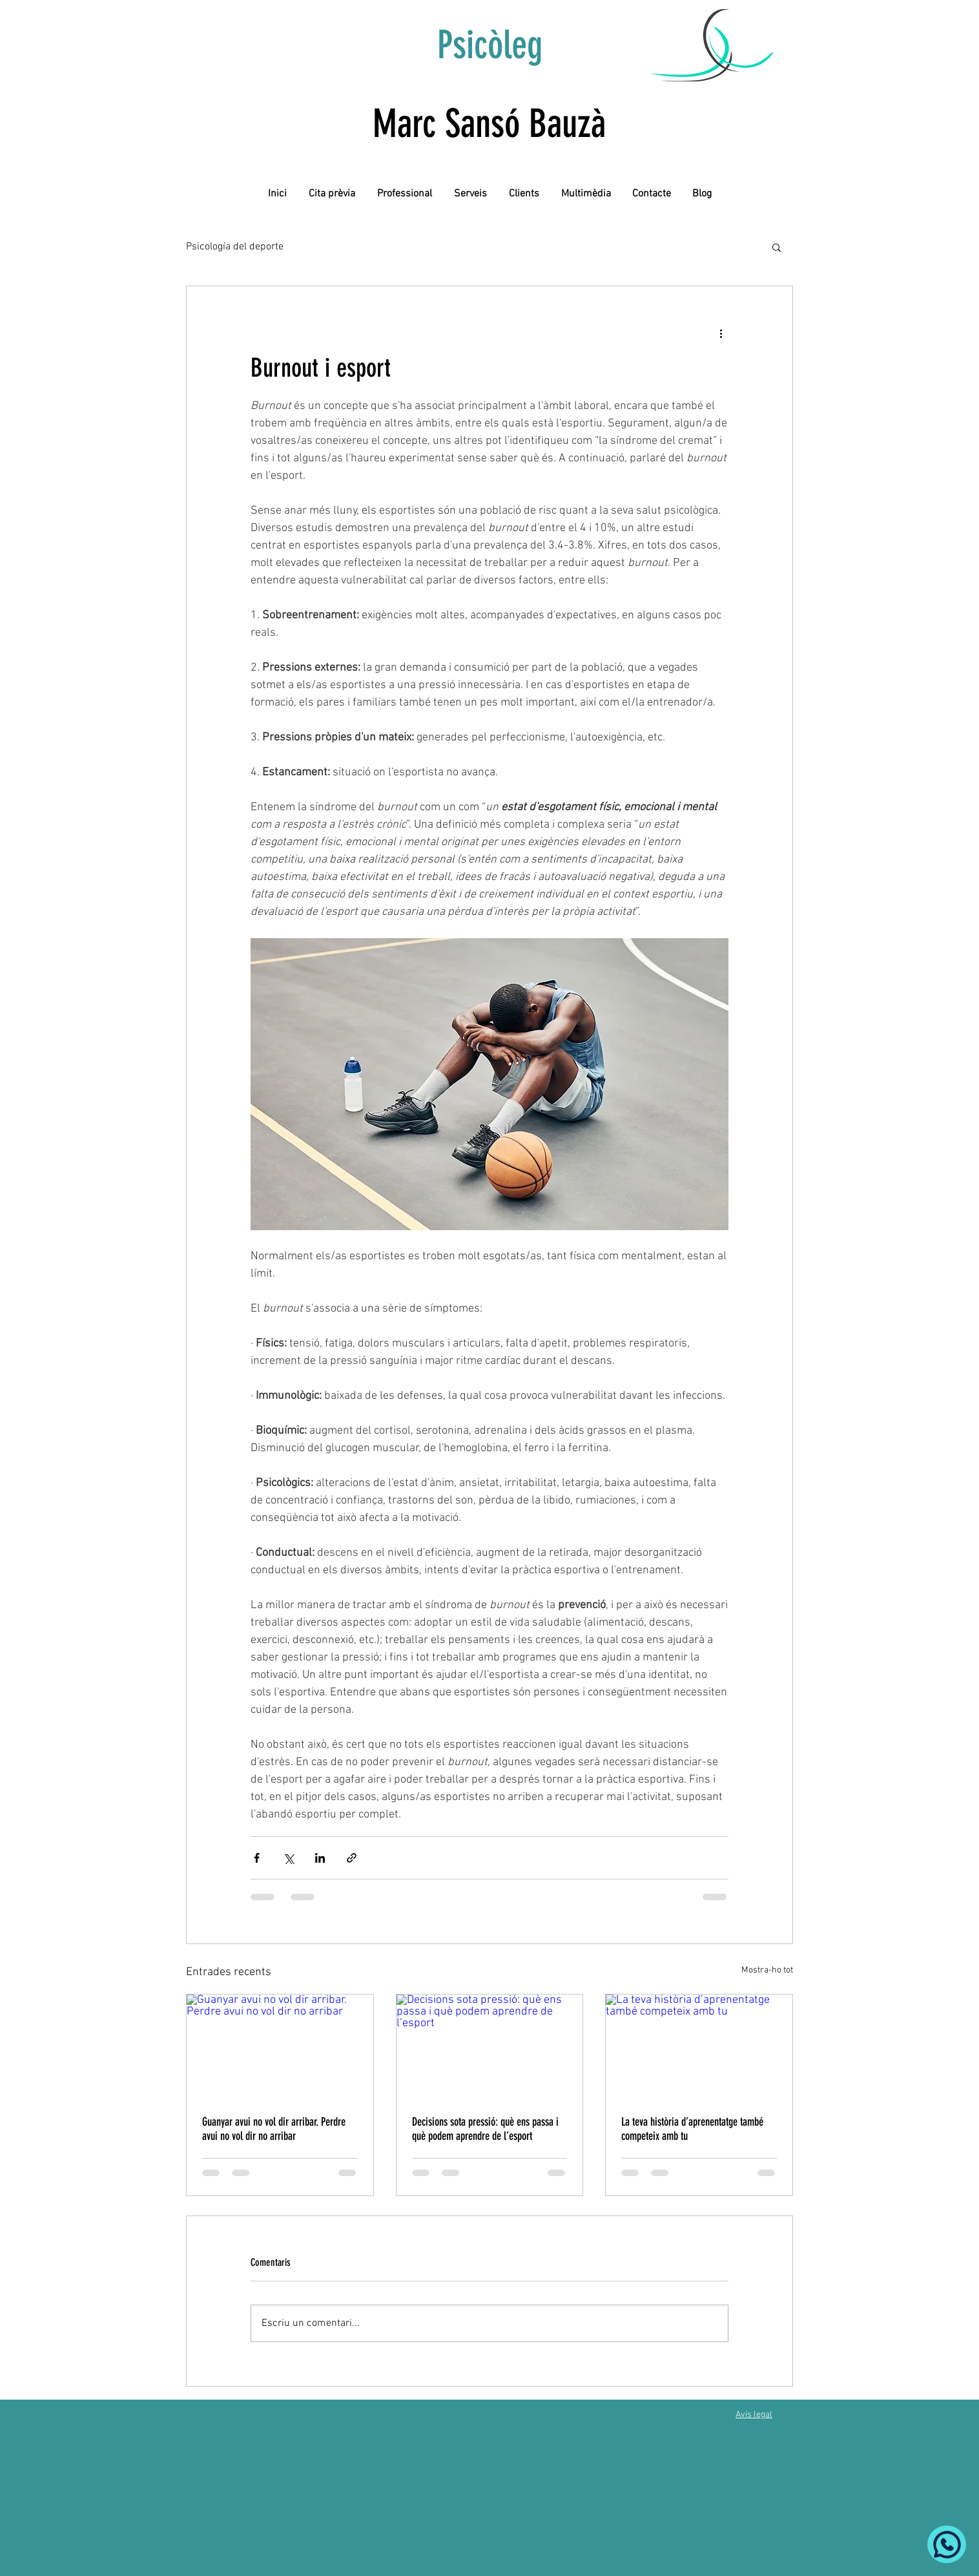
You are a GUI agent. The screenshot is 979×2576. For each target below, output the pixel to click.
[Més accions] (720, 332)
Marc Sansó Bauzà (489, 124)
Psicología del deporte (234, 246)
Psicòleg (489, 45)
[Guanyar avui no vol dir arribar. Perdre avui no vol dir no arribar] (280, 2047)
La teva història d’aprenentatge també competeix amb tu (692, 2129)
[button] (776, 247)
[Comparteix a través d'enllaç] (351, 1858)
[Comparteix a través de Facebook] (257, 1858)
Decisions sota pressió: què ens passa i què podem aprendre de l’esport (485, 2129)
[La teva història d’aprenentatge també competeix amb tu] (699, 2047)
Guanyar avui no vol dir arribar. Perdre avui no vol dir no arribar (273, 2129)
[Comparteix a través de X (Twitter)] (288, 1858)
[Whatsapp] (946, 2544)
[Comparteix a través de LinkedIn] (320, 1858)
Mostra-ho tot (767, 1970)
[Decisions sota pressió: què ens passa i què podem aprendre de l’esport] (490, 2047)
